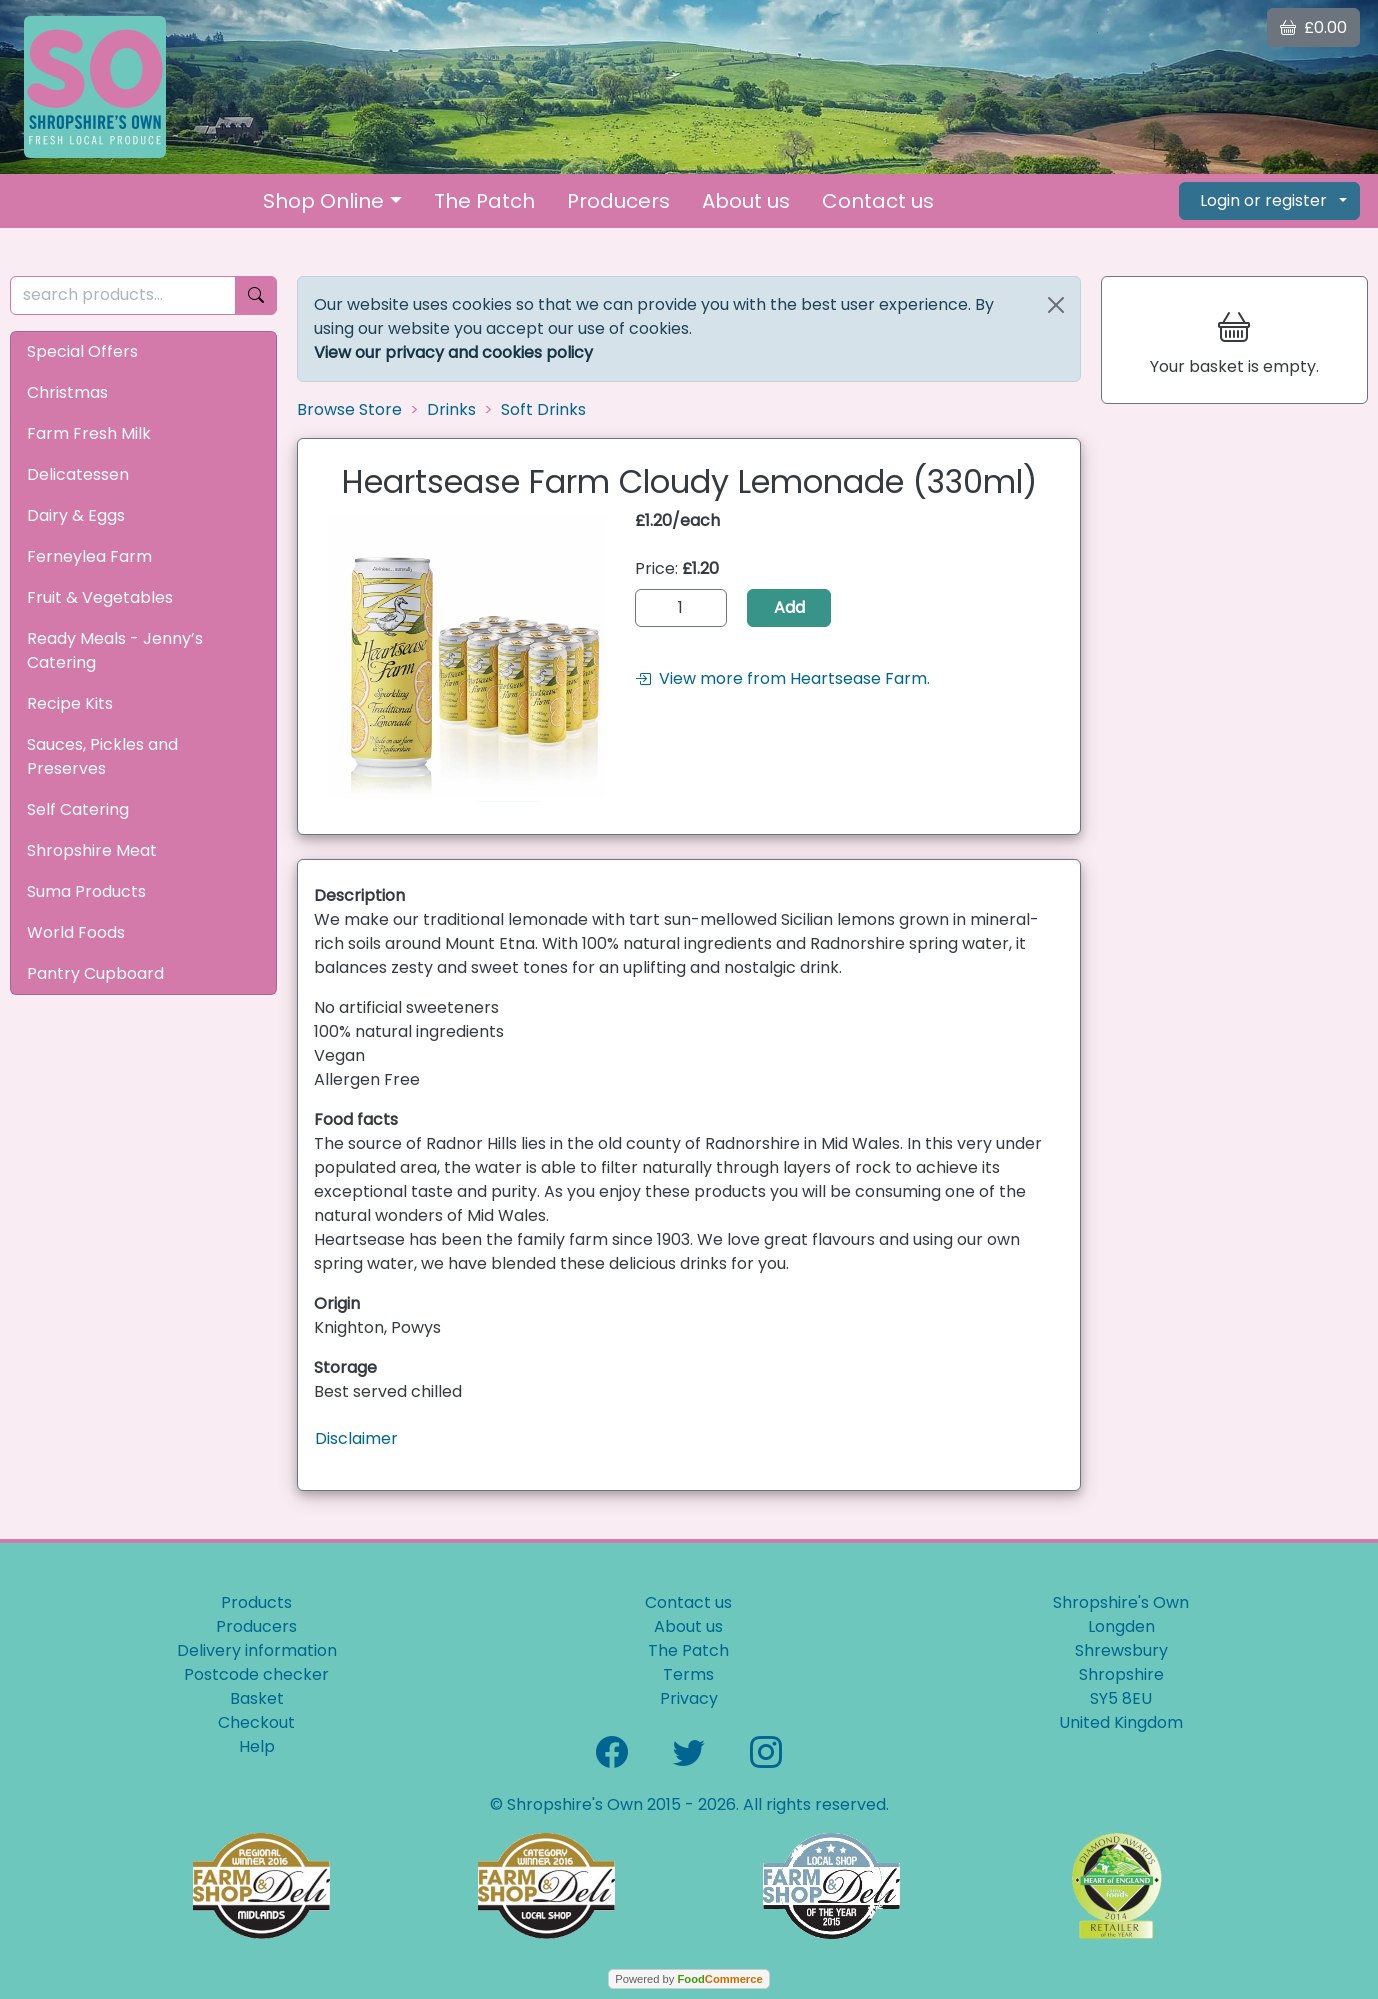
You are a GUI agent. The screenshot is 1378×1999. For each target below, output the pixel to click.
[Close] (1056, 305)
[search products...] (123, 295)
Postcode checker (256, 1674)
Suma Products (86, 891)
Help (257, 1746)
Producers (618, 201)
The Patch (484, 201)
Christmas (67, 392)
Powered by (688, 1979)
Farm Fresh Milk (89, 433)
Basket (257, 1698)
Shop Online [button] (323, 201)
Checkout (256, 1722)
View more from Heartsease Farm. (782, 678)
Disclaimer (356, 1438)
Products (256, 1602)
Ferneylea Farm (89, 556)
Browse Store (349, 409)
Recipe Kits (70, 703)
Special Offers (82, 351)
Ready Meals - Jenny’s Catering (115, 650)
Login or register (1263, 200)
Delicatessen (78, 474)
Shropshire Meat (92, 850)
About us (746, 201)
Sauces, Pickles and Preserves (102, 756)
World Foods (76, 932)
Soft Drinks (543, 409)
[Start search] (256, 295)
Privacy (689, 1698)
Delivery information (257, 1650)
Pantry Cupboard (95, 973)
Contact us (878, 201)
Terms (688, 1674)
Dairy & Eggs (76, 515)
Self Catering (78, 809)
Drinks (451, 409)
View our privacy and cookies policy (453, 352)
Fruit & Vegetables (100, 597)
